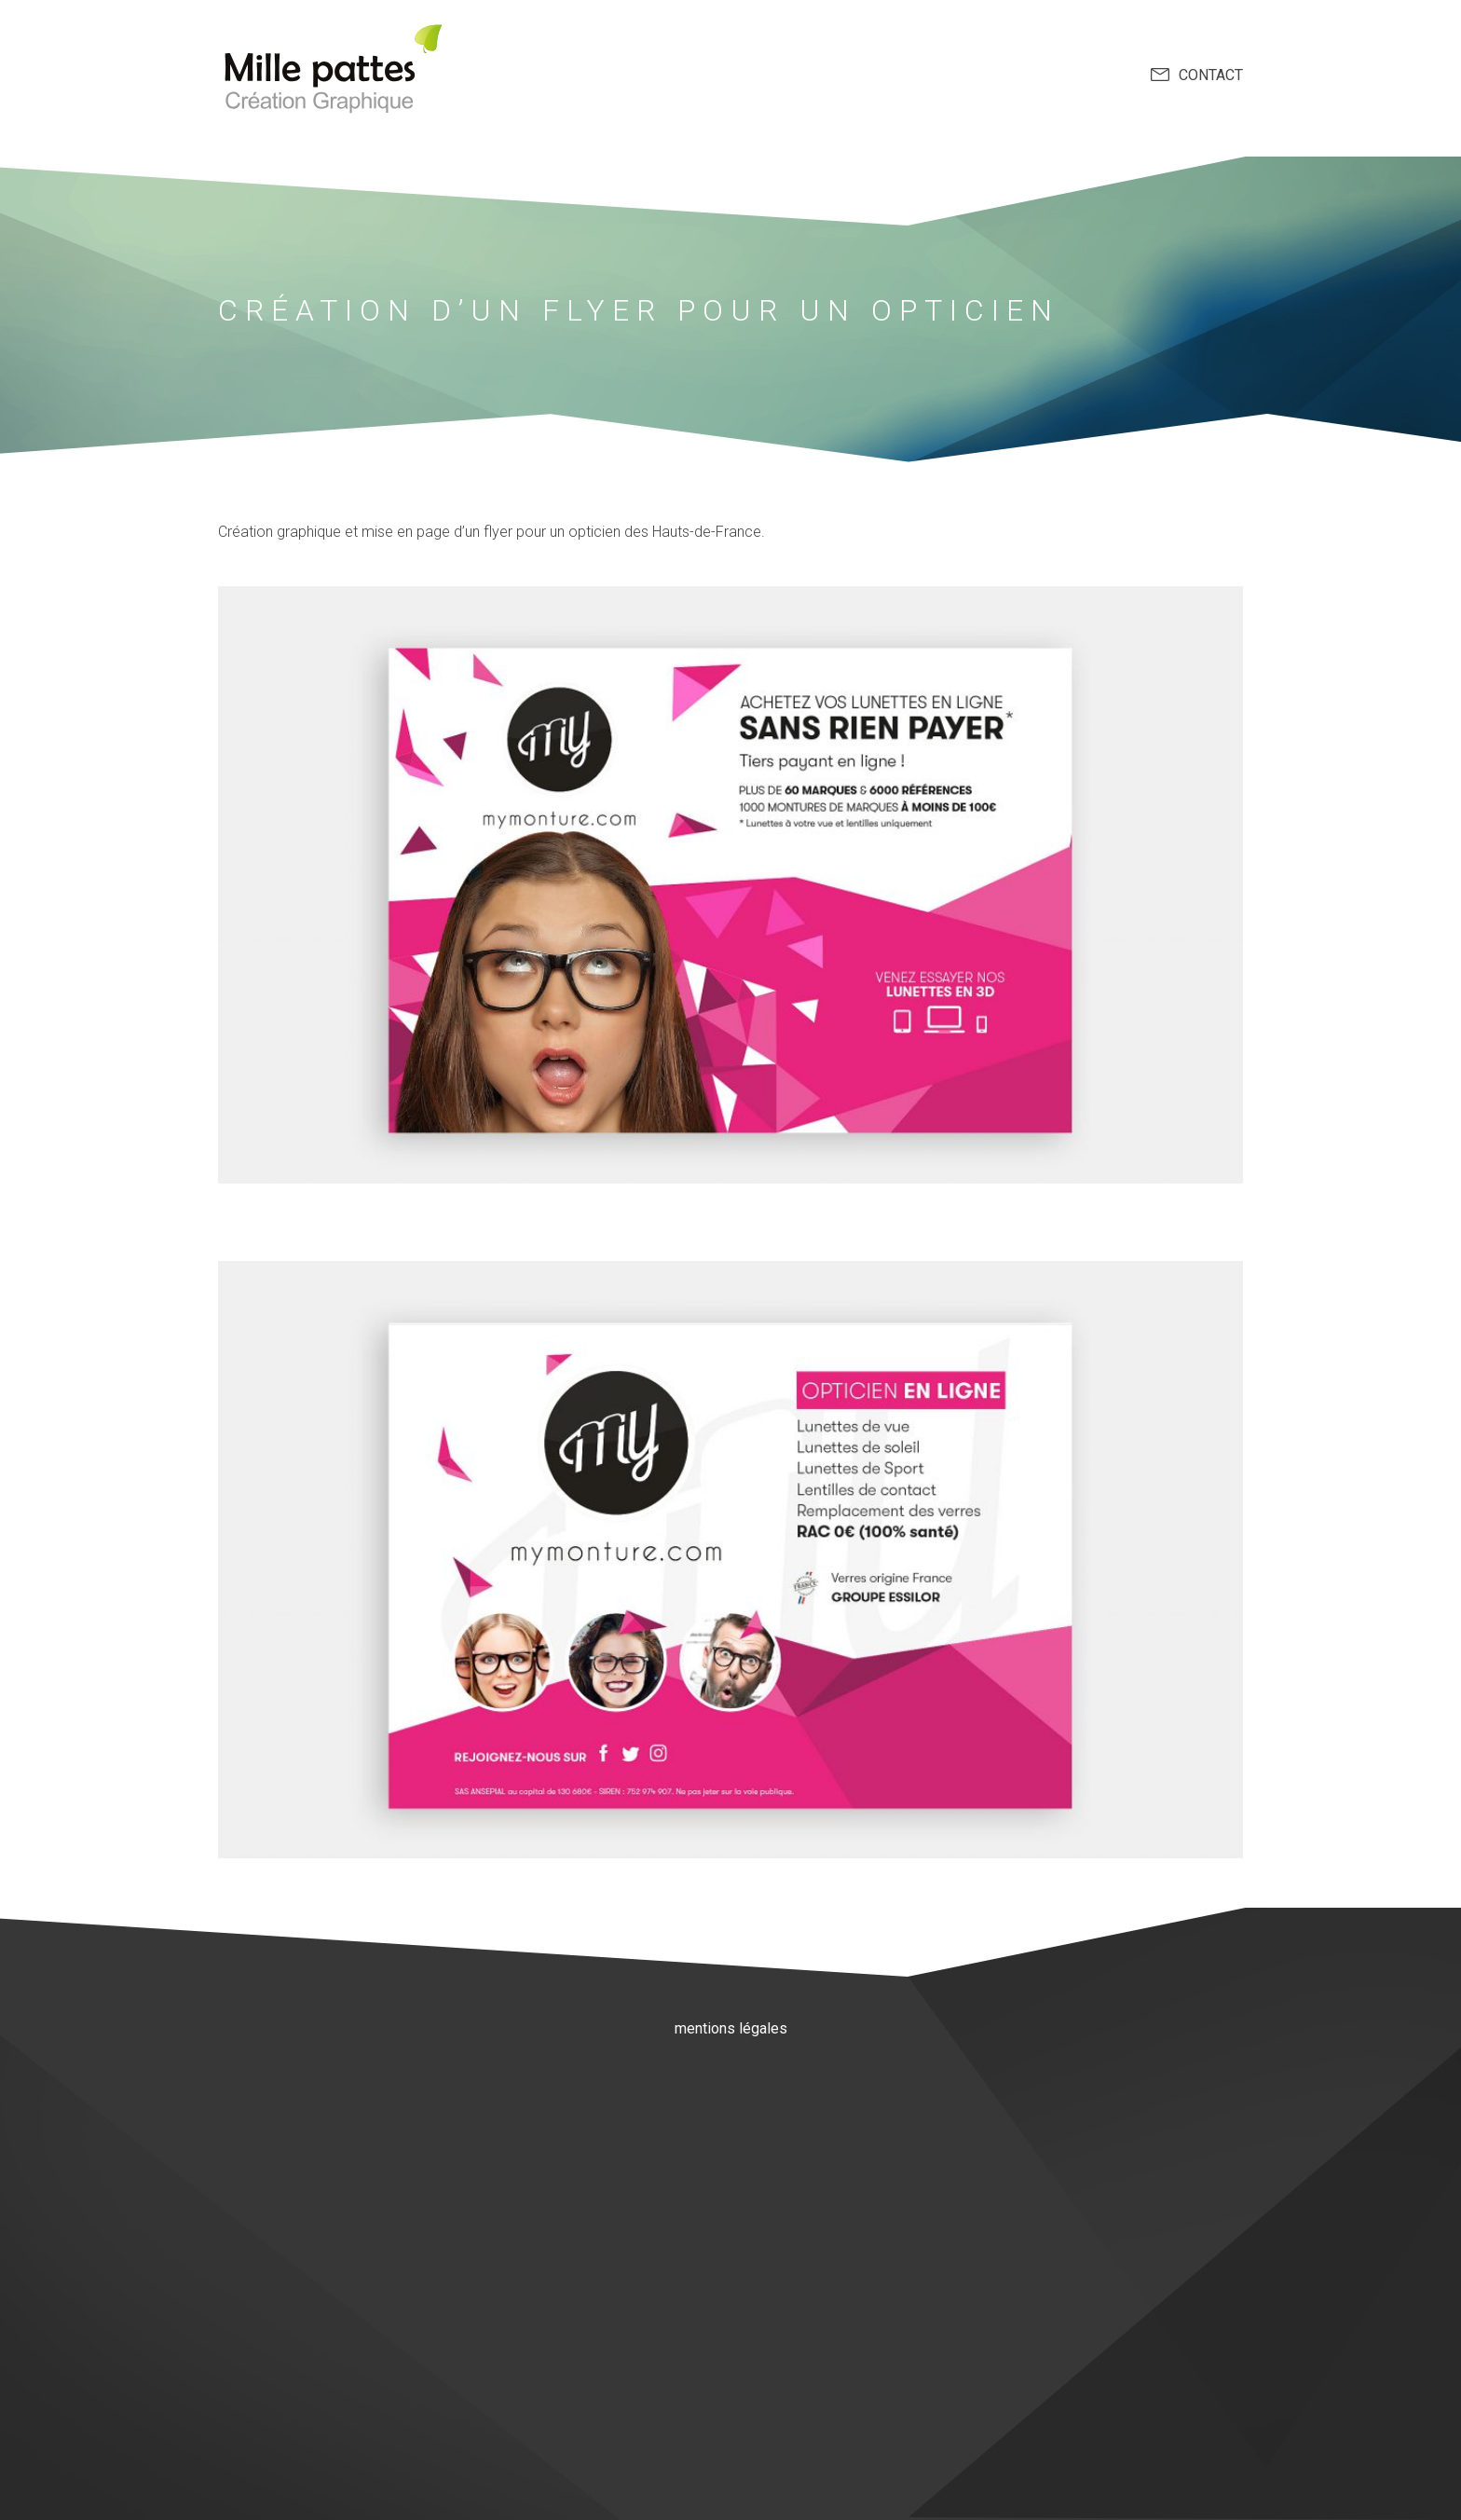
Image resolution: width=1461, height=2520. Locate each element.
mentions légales (731, 2028)
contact (1211, 75)
